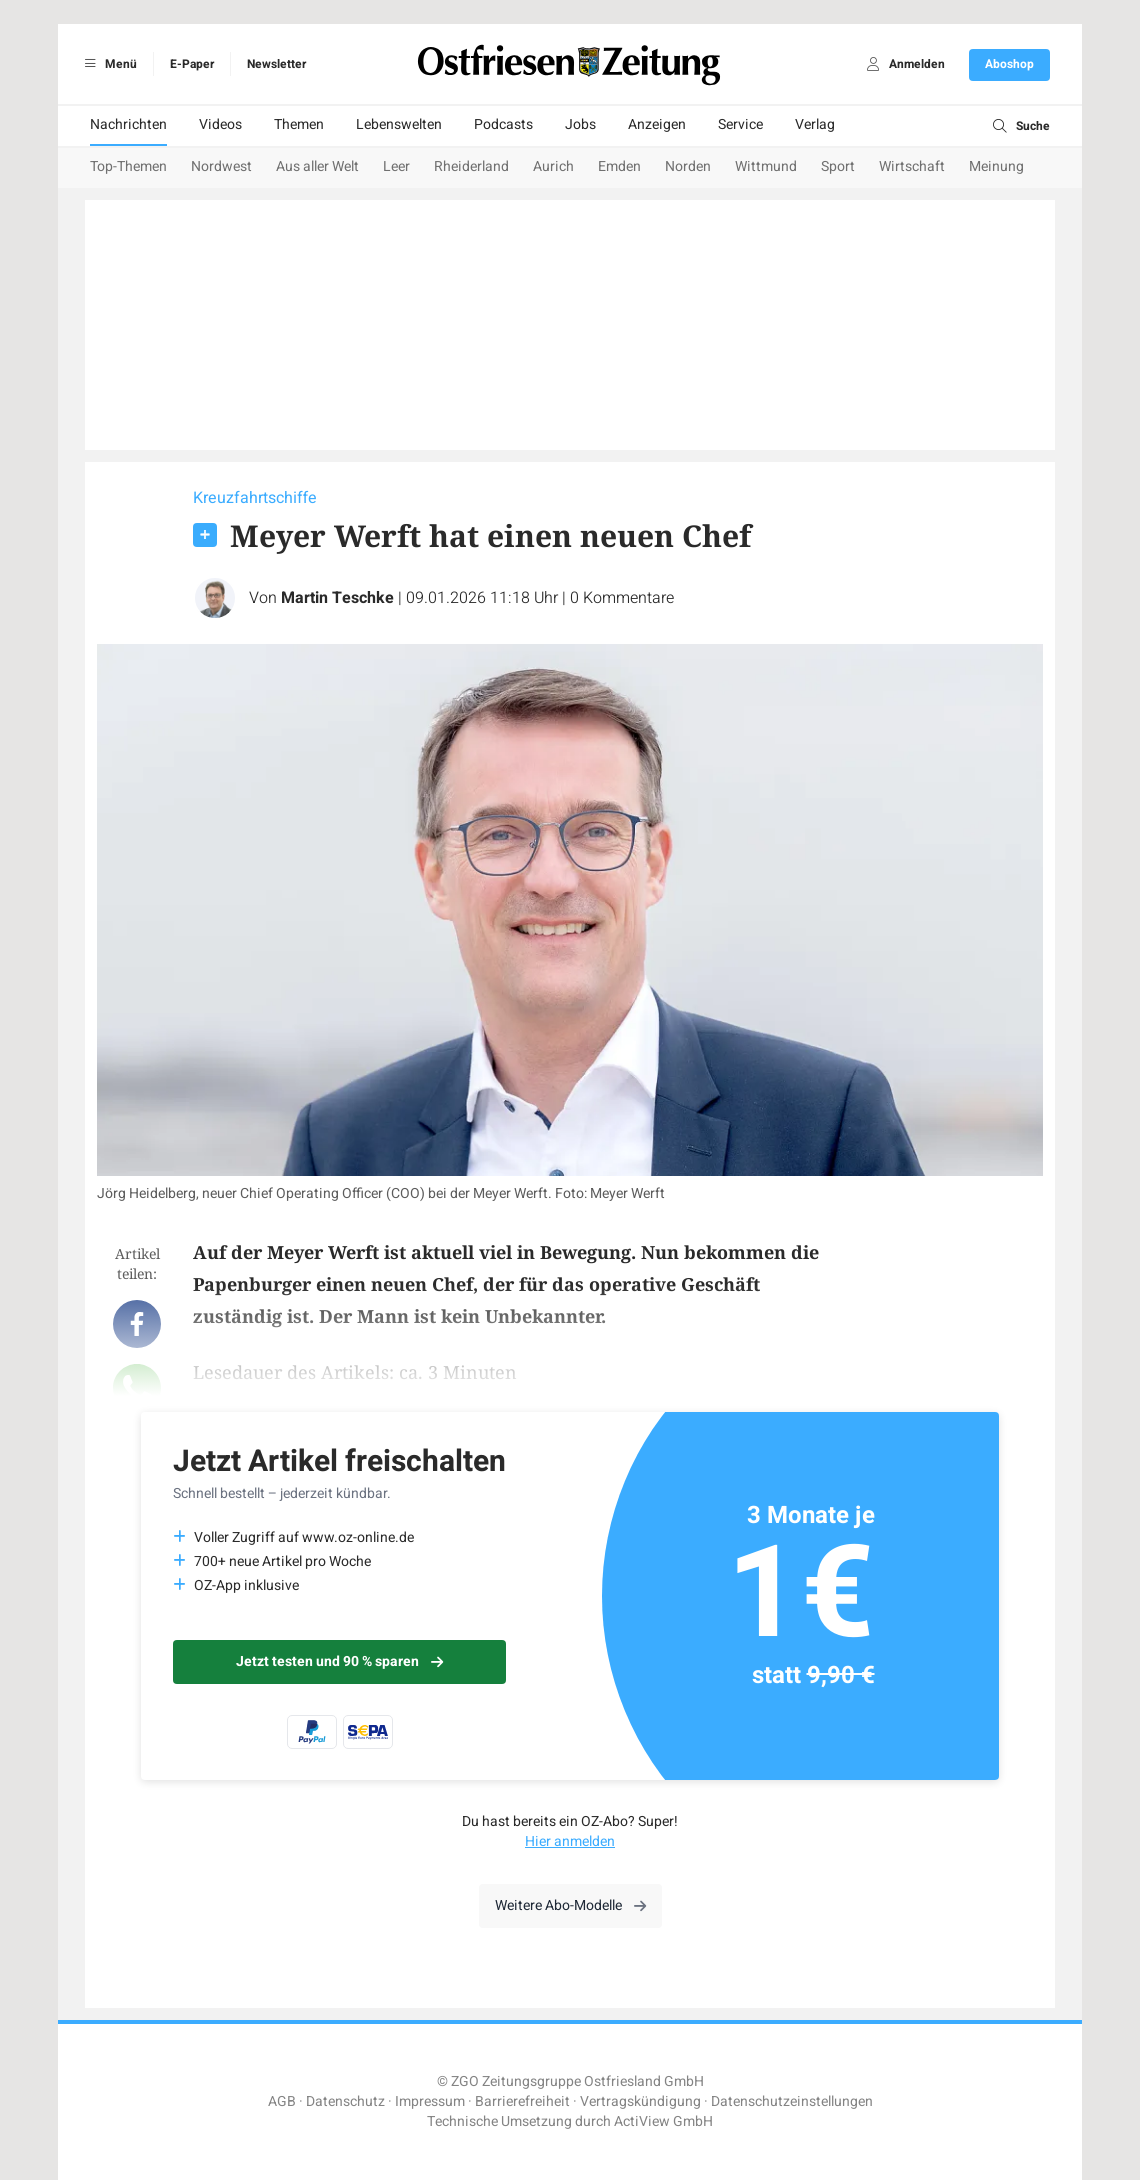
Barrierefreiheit (522, 2101)
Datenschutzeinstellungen (792, 2101)
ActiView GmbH (663, 2121)
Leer (396, 166)
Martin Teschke (337, 598)
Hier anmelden (570, 1841)
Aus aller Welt (317, 166)
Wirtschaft (912, 166)
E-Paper (192, 64)
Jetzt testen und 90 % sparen (339, 1661)
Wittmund (766, 166)
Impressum (430, 2101)
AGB (282, 2101)
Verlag (815, 124)
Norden (688, 166)
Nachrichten (128, 124)
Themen (299, 124)
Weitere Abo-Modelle (570, 1905)
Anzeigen (657, 124)
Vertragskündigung (640, 2101)
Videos (220, 124)
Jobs (580, 124)
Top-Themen (128, 166)
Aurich (553, 166)
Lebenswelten (399, 124)
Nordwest (221, 166)
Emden (619, 166)
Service (740, 124)
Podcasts (503, 124)
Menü (107, 64)
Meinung (996, 166)
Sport (838, 166)
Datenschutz (345, 2101)
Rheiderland (471, 166)
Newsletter (276, 64)
